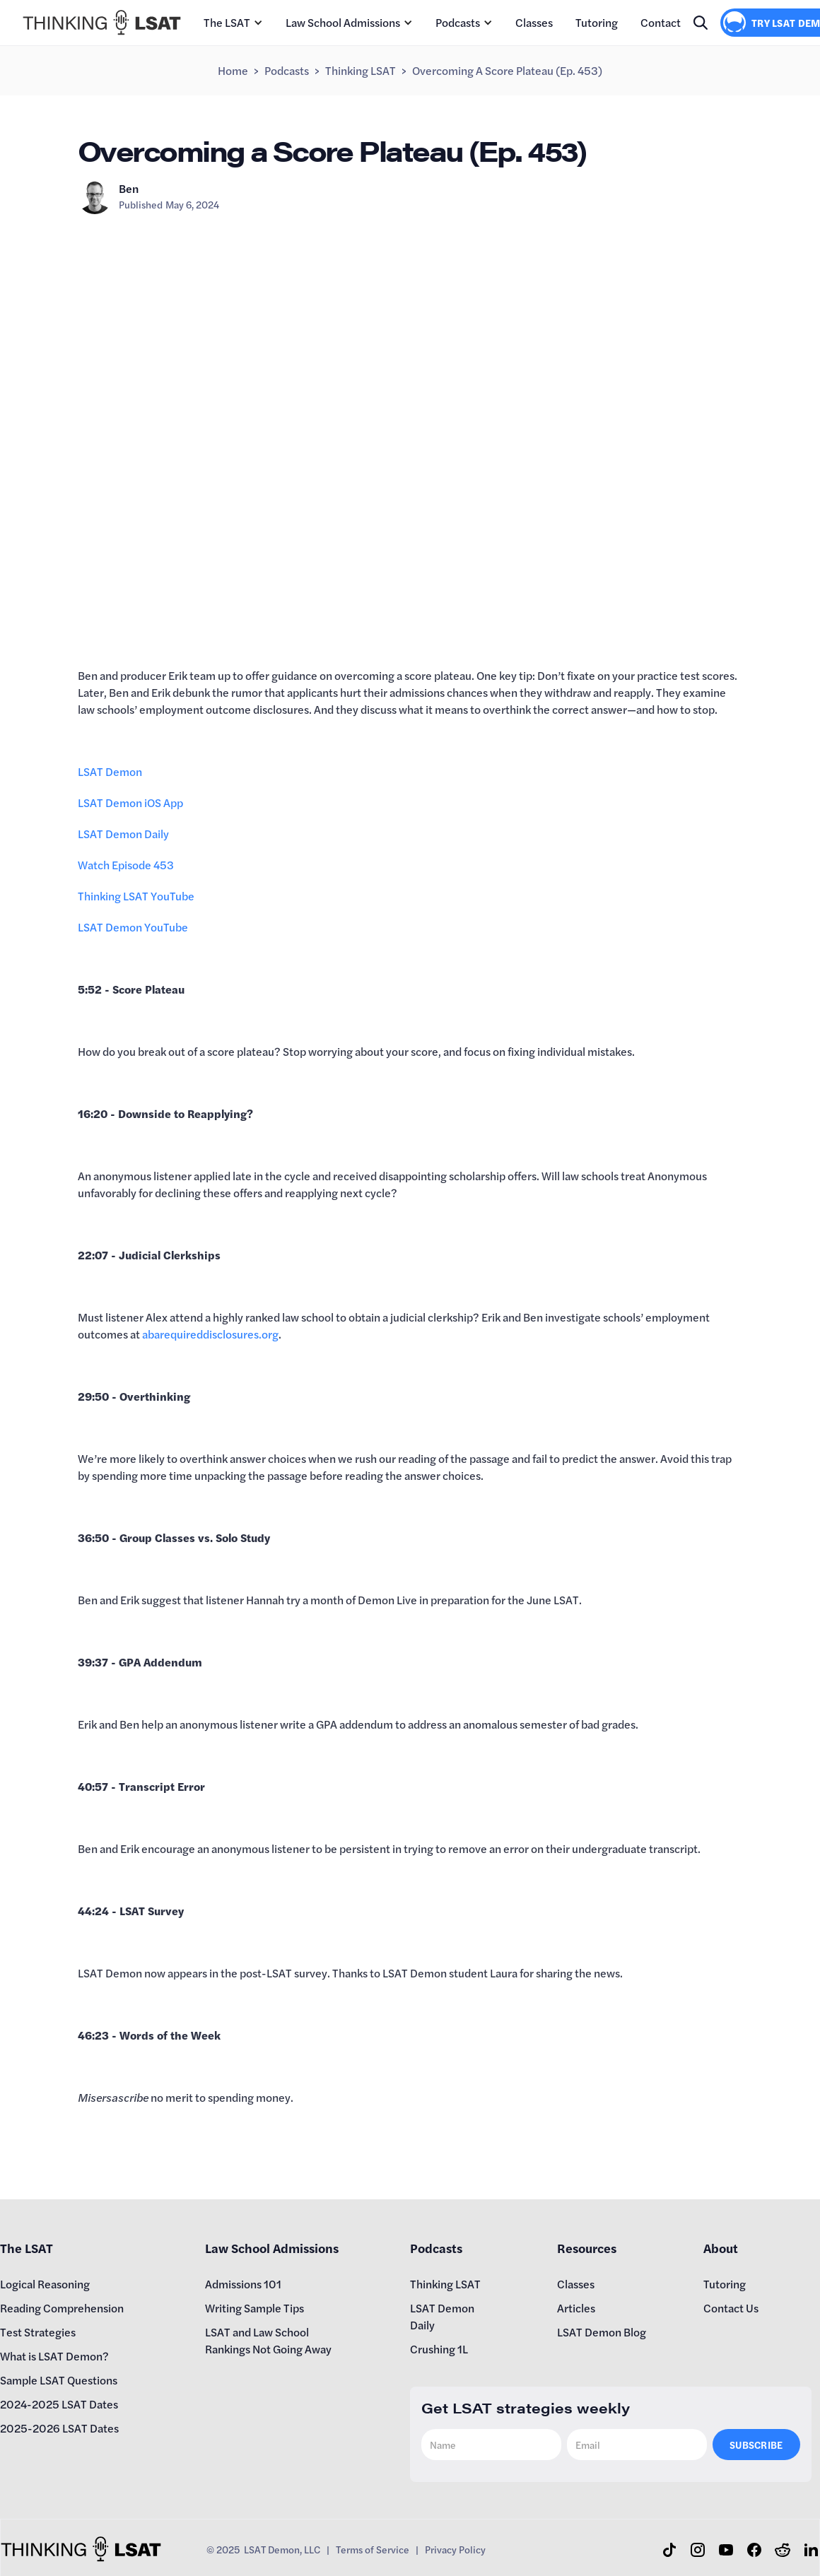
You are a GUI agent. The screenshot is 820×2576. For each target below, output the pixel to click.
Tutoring (596, 22)
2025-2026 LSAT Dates (59, 2428)
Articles (576, 2308)
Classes (534, 22)
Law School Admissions (343, 22)
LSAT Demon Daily (123, 833)
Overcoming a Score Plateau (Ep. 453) (507, 70)
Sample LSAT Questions (58, 2380)
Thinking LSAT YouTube (136, 896)
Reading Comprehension (62, 2308)
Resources (586, 2248)
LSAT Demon (110, 771)
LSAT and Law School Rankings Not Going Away (268, 2340)
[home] (102, 22)
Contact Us (730, 2308)
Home (233, 70)
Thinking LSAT (360, 70)
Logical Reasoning (45, 2284)
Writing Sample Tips (254, 2308)
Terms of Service (372, 2549)
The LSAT (227, 22)
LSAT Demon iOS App (130, 802)
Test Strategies (38, 2332)
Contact (660, 22)
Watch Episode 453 (126, 865)
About (720, 2248)
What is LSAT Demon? (54, 2356)
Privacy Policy (455, 2549)
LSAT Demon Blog (601, 2332)
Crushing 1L (439, 2349)
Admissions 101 (243, 2284)
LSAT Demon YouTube (133, 927)
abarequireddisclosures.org (210, 1334)
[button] (233, 22)
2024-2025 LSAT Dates (59, 2404)
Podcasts (457, 22)
